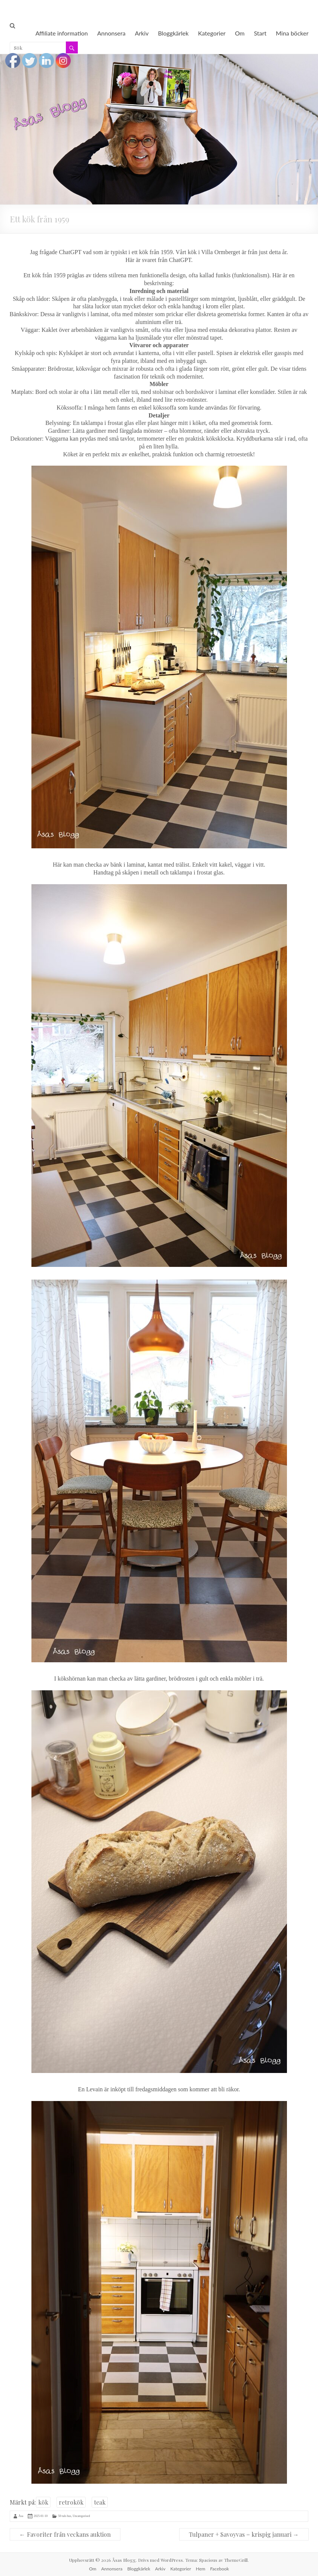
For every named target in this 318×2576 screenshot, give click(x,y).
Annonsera (111, 33)
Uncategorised (81, 2515)
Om (240, 33)
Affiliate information (62, 33)
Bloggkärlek (173, 33)
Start (260, 33)
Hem (200, 2569)
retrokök (71, 2502)
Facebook (219, 2569)
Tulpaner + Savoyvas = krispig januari (244, 2534)
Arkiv (142, 33)
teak (100, 2502)
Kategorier (212, 33)
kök (43, 2502)
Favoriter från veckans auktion (65, 2534)
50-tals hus (64, 2515)
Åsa (21, 2515)
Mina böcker (292, 33)
